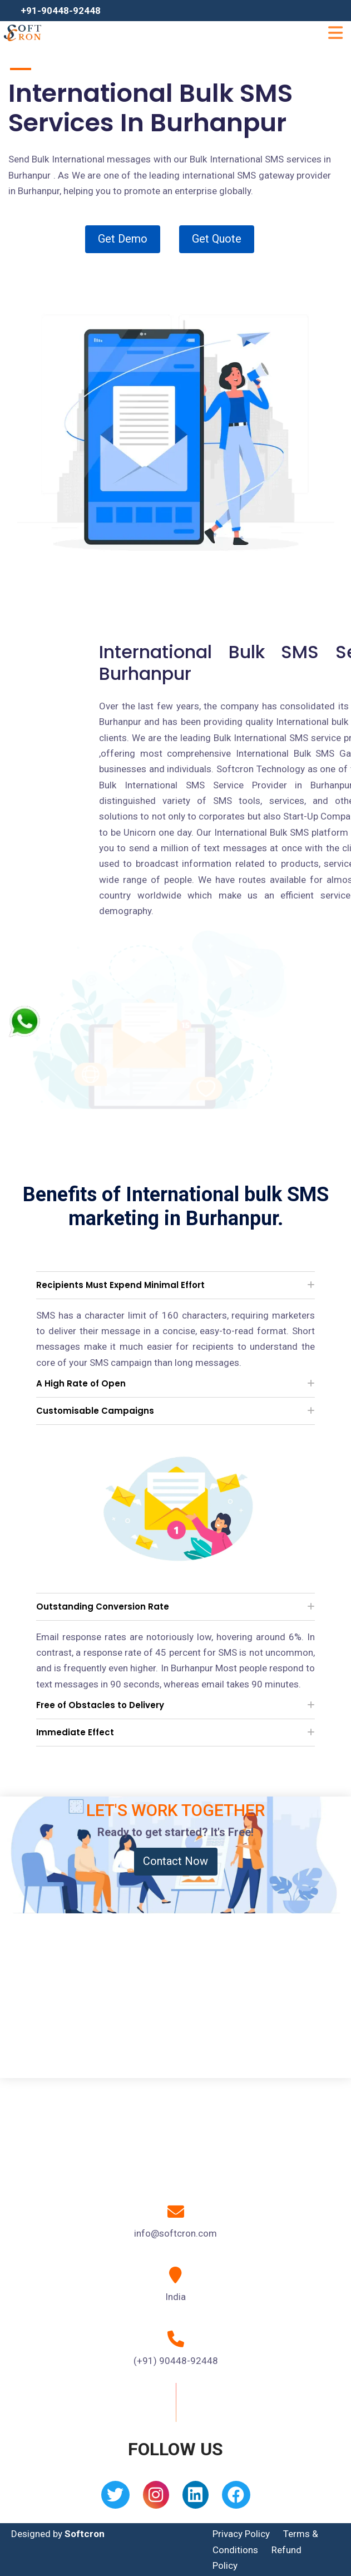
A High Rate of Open (81, 1383)
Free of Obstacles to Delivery (100, 1705)
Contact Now (175, 1861)
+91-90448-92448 (61, 10)
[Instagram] (156, 2498)
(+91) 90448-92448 (176, 2360)
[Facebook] (236, 2498)
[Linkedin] (195, 2498)
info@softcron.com (175, 2233)
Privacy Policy (241, 2533)
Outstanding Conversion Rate (102, 1606)
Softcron (85, 2533)
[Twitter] (115, 2498)
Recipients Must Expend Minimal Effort (120, 1285)
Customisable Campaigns (95, 1411)
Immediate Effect (75, 1732)
